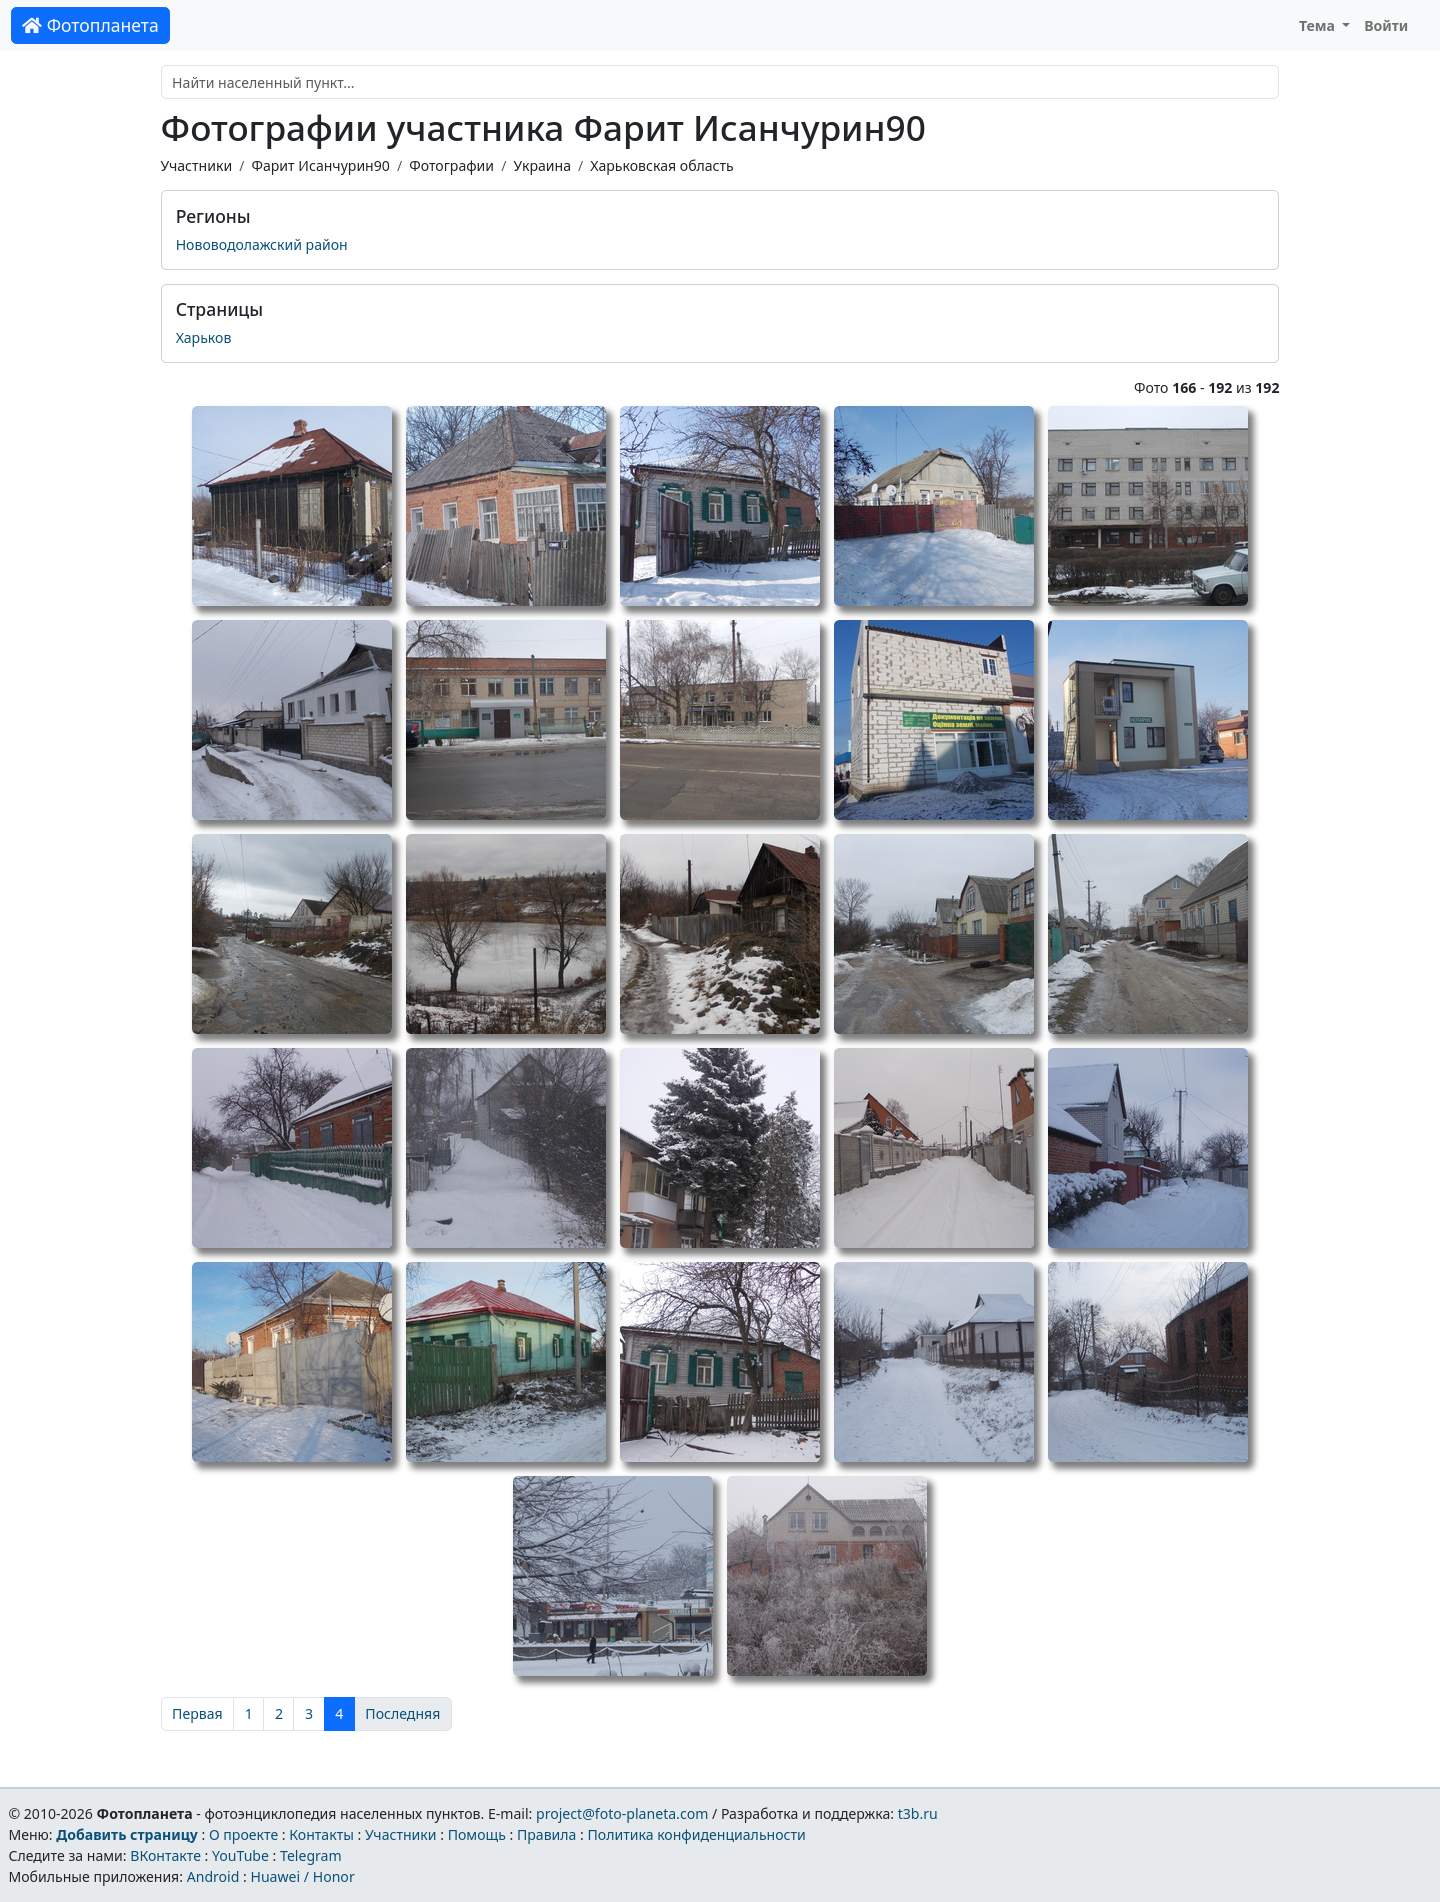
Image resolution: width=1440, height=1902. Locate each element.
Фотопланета (90, 25)
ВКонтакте (165, 1855)
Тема (1319, 25)
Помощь (477, 1834)
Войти (1386, 25)
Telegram (311, 1855)
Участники (197, 165)
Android (213, 1876)
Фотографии (451, 165)
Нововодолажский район (262, 244)
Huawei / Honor (302, 1876)
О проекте (243, 1834)
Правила (546, 1834)
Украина (542, 165)
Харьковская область (661, 165)
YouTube (240, 1855)
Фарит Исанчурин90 (320, 165)
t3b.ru (918, 1813)
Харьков (204, 337)
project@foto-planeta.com (622, 1813)
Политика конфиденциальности (697, 1834)
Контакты (321, 1834)
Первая (197, 1713)
